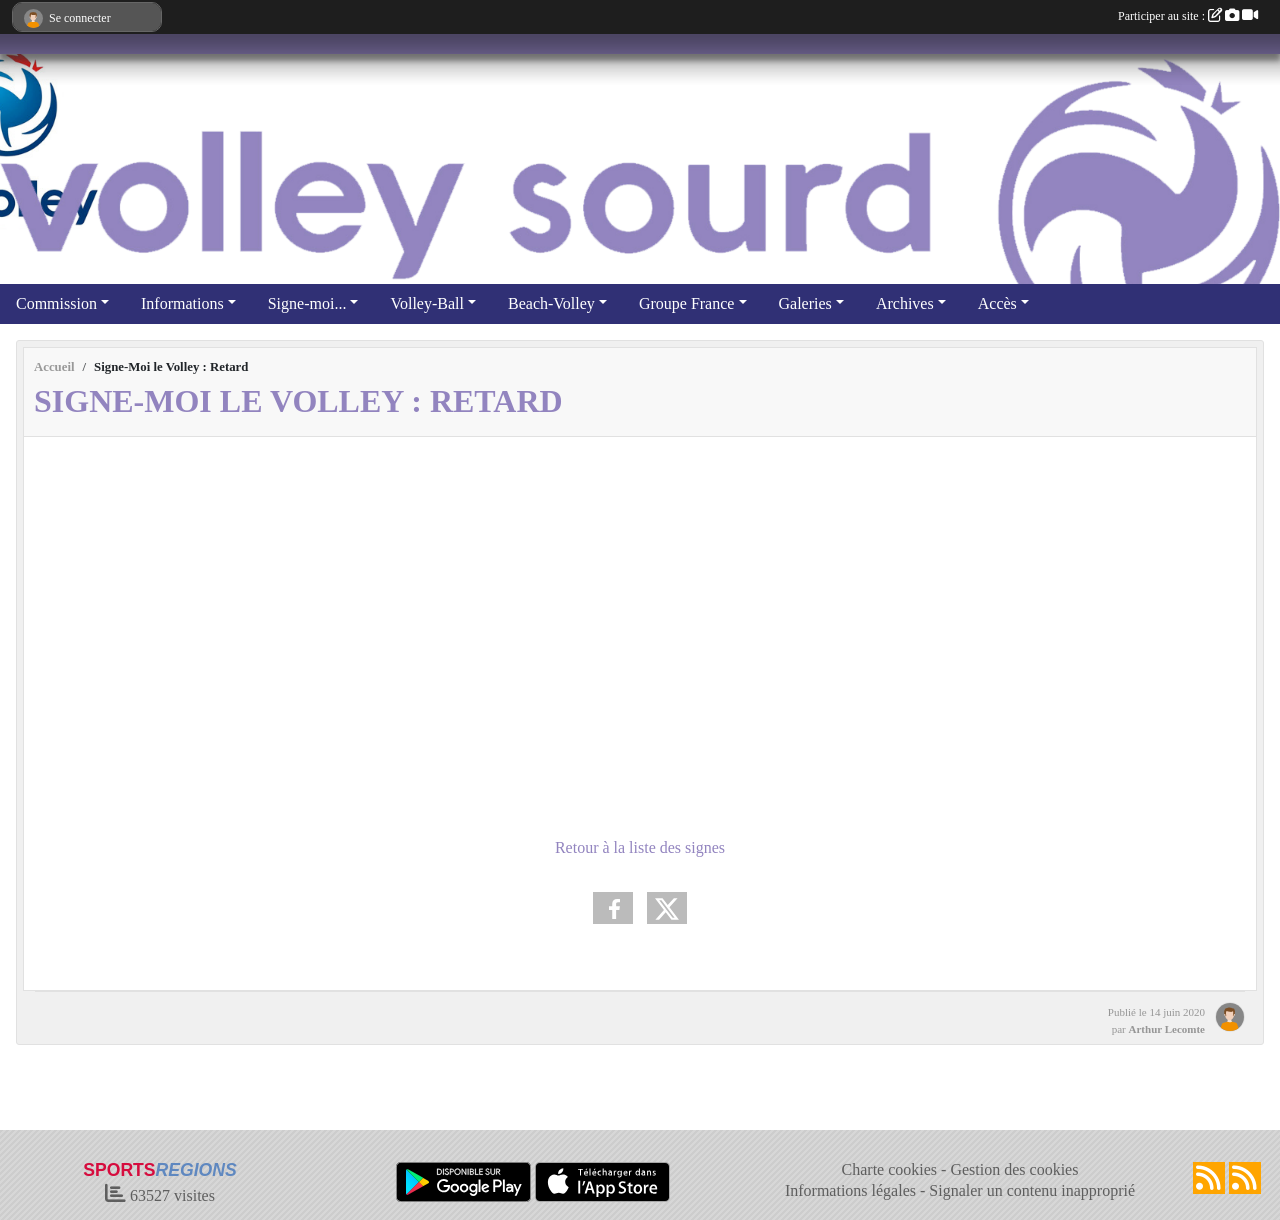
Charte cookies (890, 1169)
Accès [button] (997, 303)
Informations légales (850, 1190)
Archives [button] (905, 303)
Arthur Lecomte (1167, 1029)
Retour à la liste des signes (640, 847)
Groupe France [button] (687, 303)
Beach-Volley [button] (551, 303)
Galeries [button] (805, 303)
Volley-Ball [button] (426, 303)
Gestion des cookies (1014, 1169)
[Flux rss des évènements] (1245, 1178)
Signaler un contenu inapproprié (1032, 1190)
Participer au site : (1188, 16)
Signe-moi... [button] (307, 303)
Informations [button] (182, 303)
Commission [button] (56, 303)
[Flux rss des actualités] (1209, 1178)
